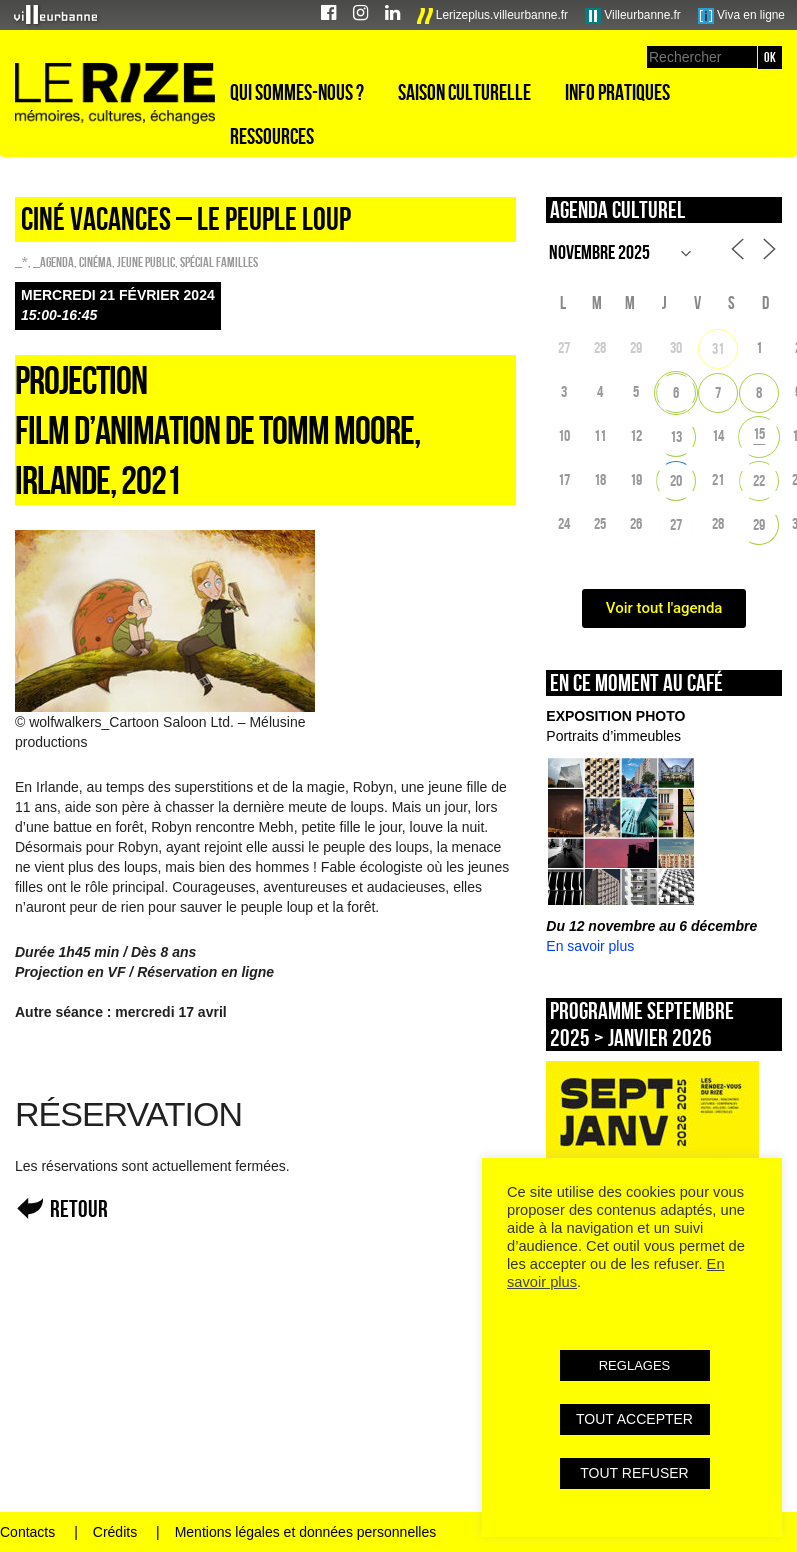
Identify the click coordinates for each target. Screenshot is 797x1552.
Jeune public (146, 262)
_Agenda (53, 262)
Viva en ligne (741, 16)
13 (676, 436)
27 (676, 524)
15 (759, 433)
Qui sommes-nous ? (297, 92)
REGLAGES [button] (635, 1365)
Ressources (272, 136)
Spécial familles (219, 262)
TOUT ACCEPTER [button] (634, 1419)
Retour (79, 1208)
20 (676, 480)
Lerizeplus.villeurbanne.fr (493, 16)
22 (759, 480)
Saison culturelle (464, 92)
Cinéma (95, 262)
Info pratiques (617, 92)
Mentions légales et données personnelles (306, 1532)
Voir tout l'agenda (664, 608)
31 (718, 348)
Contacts (27, 1532)
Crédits (115, 1532)
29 (759, 524)
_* (21, 262)
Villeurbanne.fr (633, 16)
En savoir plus (590, 946)
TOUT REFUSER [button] (634, 1473)
